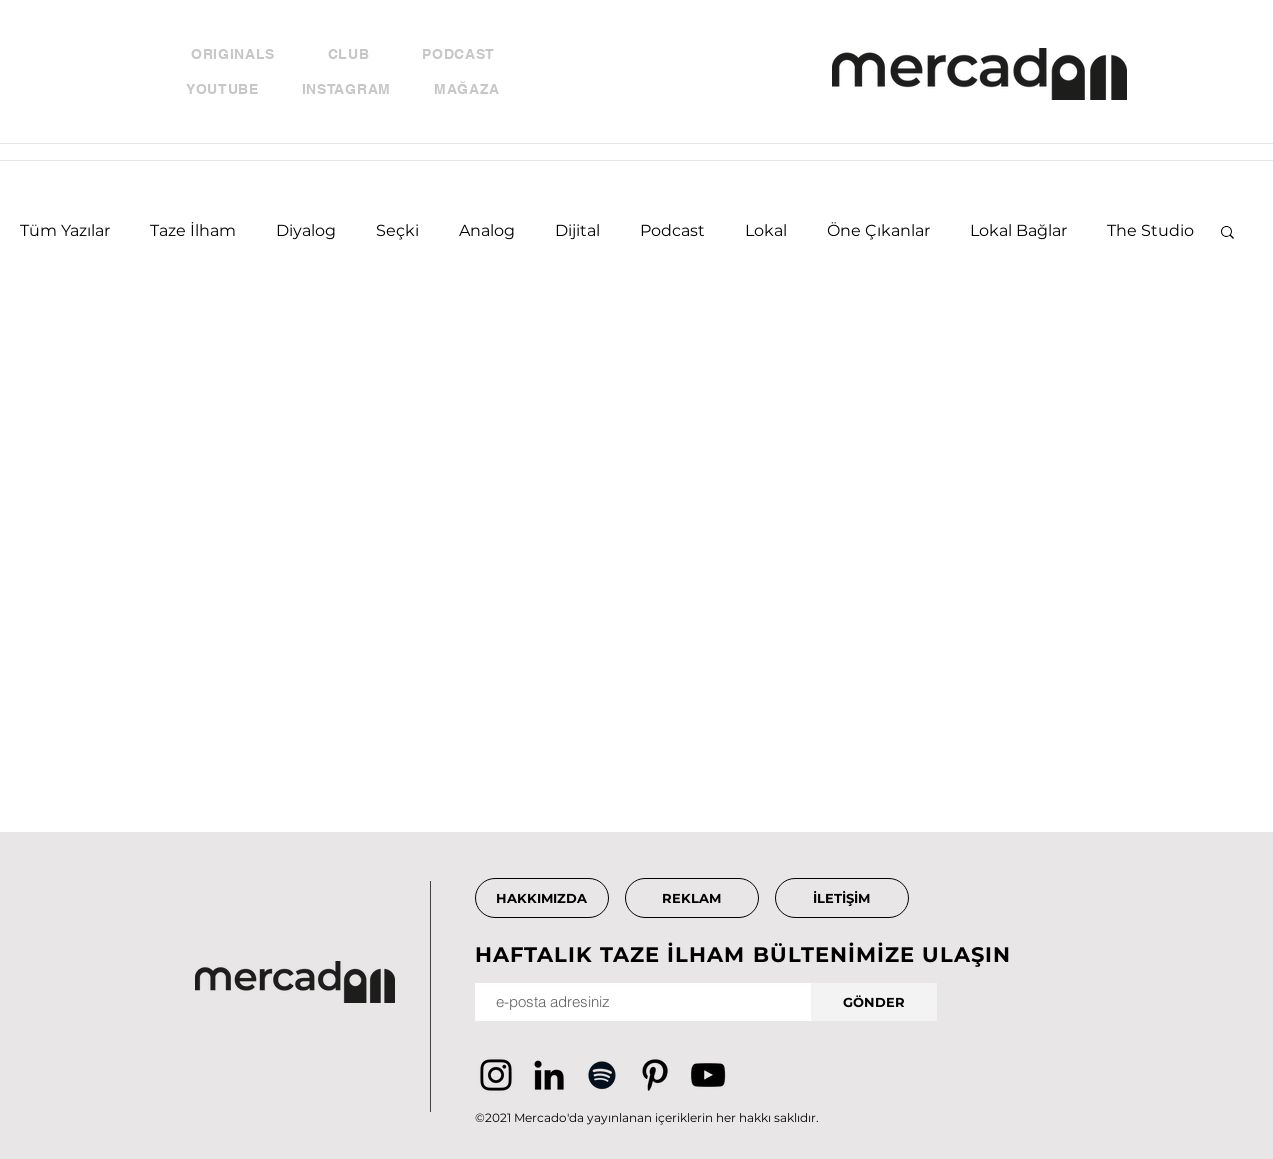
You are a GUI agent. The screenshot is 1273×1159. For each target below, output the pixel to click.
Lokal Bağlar (1018, 230)
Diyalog (306, 230)
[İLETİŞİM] (842, 898)
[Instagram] (496, 1075)
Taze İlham (193, 230)
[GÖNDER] (874, 1002)
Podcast (672, 230)
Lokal (766, 230)
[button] (1227, 233)
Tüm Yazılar (65, 230)
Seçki (397, 230)
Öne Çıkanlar (878, 230)
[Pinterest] (655, 1075)
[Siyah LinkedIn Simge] (549, 1075)
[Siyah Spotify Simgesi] (602, 1075)
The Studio (1150, 230)
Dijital (577, 230)
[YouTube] (708, 1075)
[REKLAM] (692, 898)
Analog (487, 230)
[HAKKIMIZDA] (542, 898)
